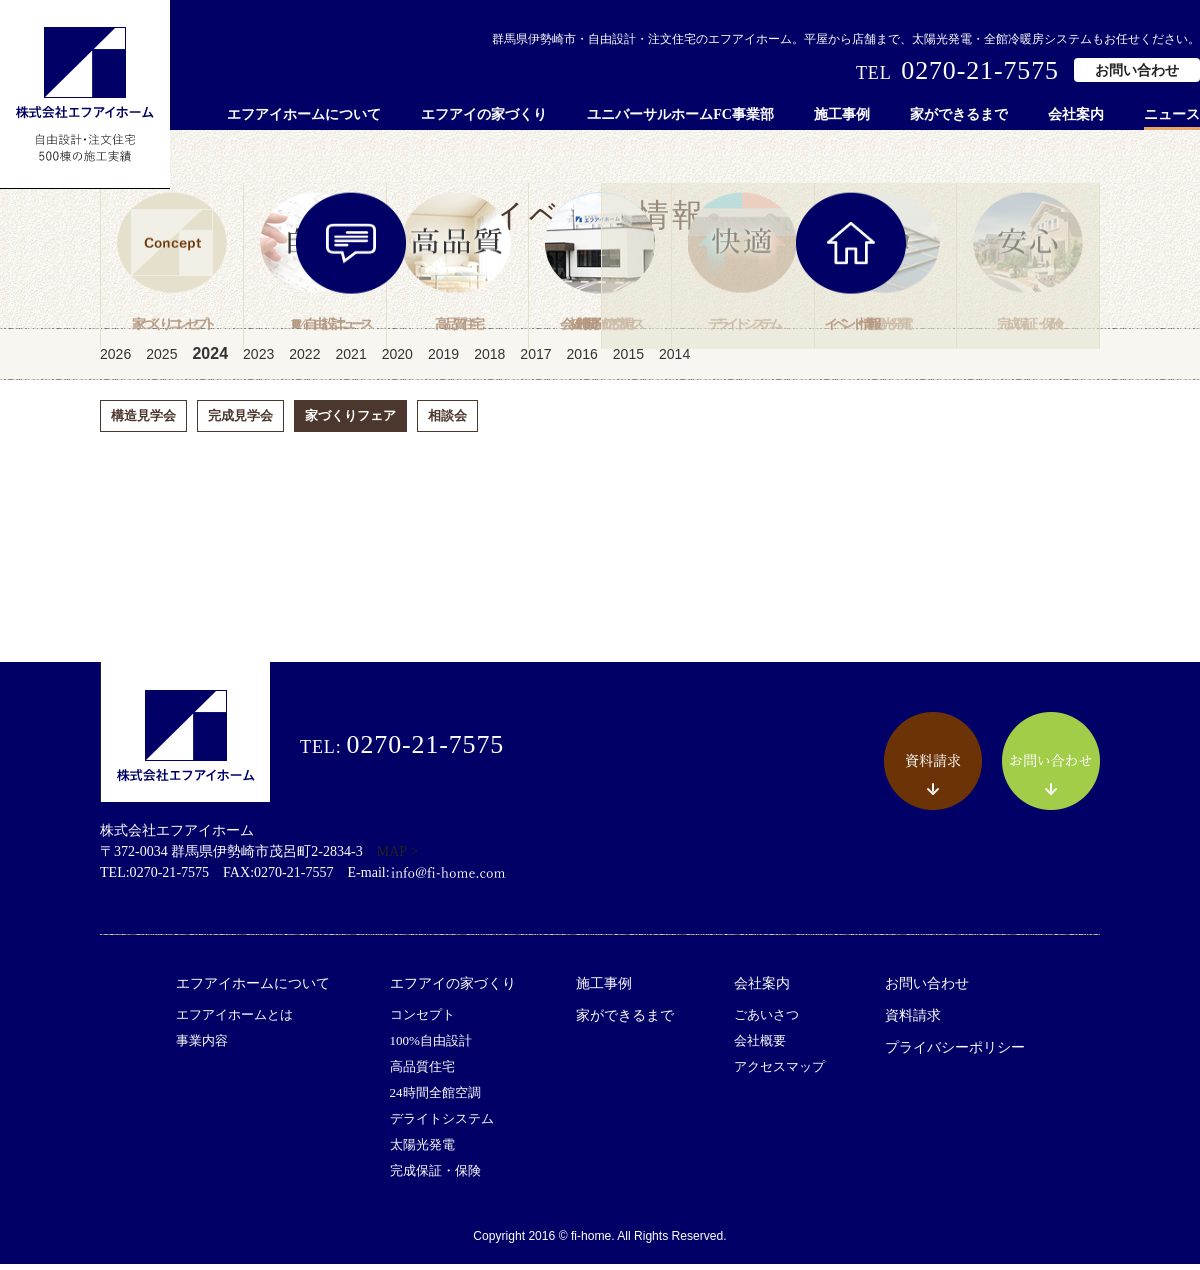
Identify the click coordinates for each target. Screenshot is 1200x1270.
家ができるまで (959, 114)
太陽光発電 (422, 1150)
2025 (161, 360)
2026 (115, 360)
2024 (210, 359)
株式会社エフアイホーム (185, 738)
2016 (582, 360)
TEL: (402, 751)
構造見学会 (143, 421)
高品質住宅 (422, 1072)
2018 (489, 360)
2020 (397, 360)
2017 (535, 360)
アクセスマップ (779, 1072)
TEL (957, 71)
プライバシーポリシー (955, 1053)
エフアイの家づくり (484, 114)
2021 (350, 360)
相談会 (447, 421)
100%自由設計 (431, 1046)
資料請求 (913, 1021)
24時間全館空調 (435, 1098)
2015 (628, 360)
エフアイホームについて (304, 114)
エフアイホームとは (234, 1020)
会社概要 (760, 1046)
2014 (674, 360)
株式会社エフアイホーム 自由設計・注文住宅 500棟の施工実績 (85, 94)
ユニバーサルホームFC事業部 (680, 114)
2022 (304, 360)
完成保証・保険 (435, 1176)
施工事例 (842, 114)
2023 (258, 360)
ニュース (1172, 114)
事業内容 (202, 1046)
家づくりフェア (350, 421)
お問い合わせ (1137, 70)
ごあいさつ (766, 1020)
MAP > (397, 857)
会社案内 (1076, 114)
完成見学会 (240, 421)
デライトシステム (442, 1124)
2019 (443, 360)
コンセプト (422, 1020)
